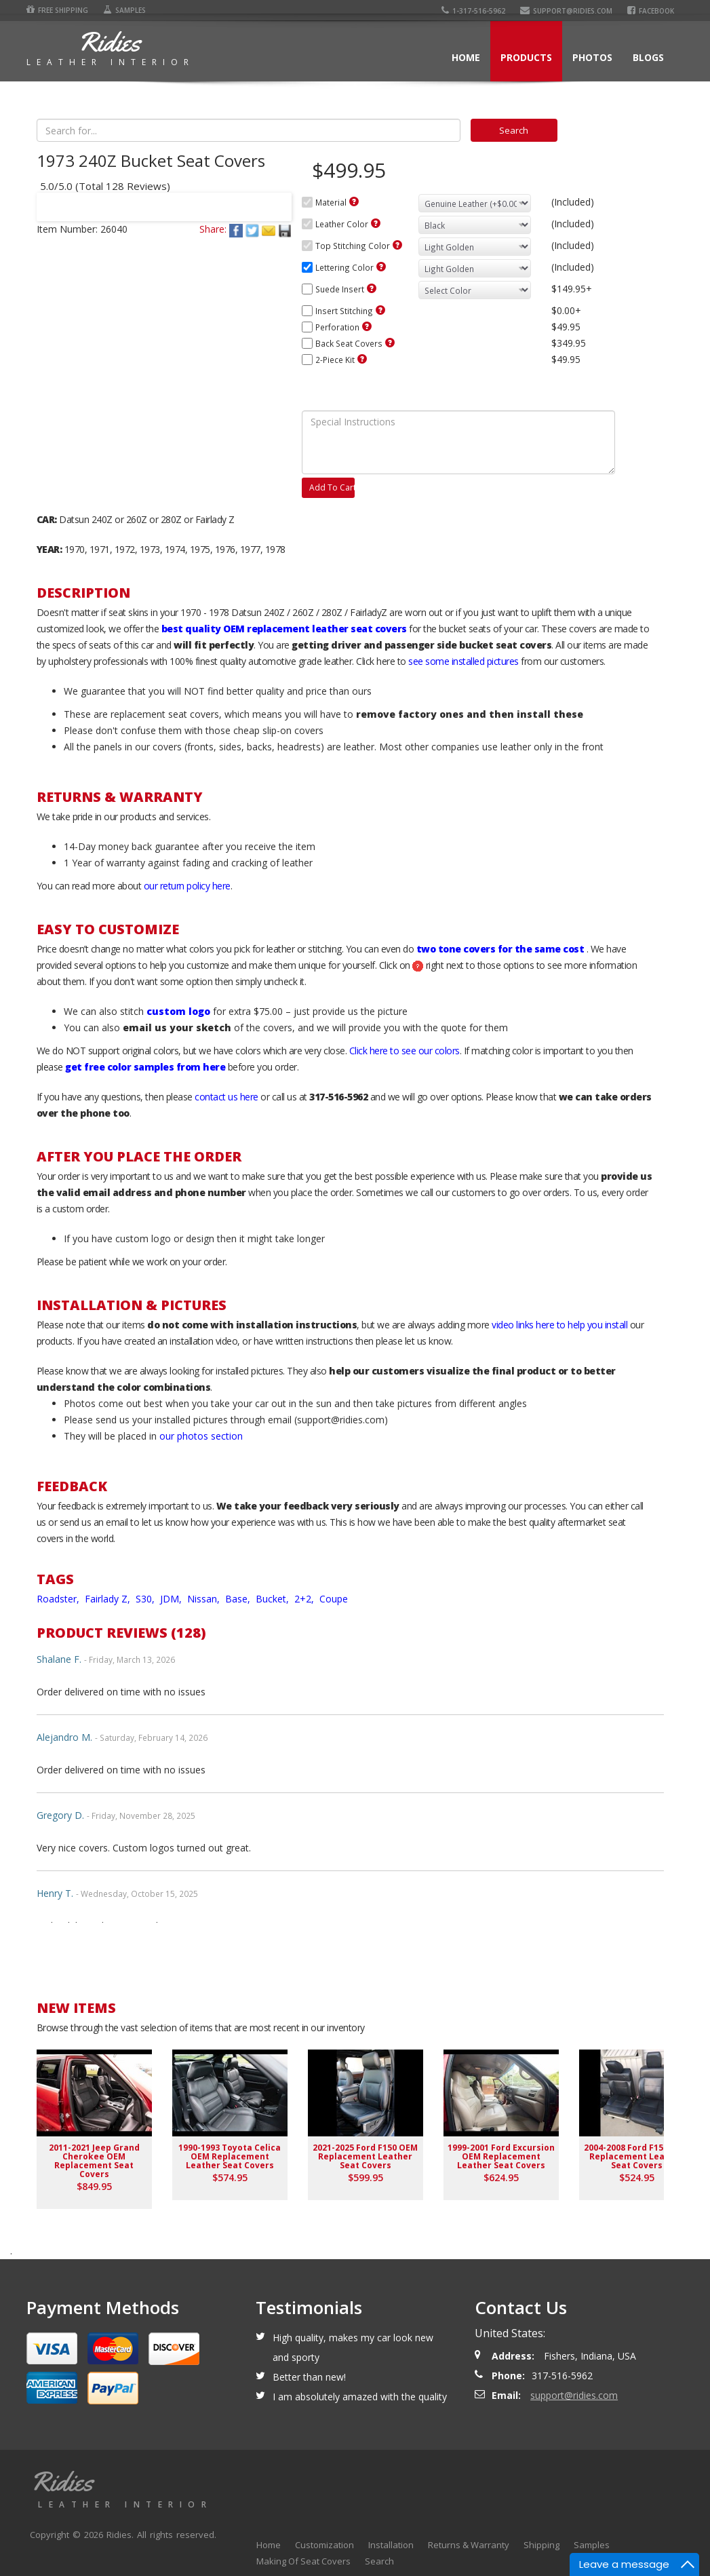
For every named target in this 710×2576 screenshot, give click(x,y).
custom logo (178, 1011)
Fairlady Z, (109, 1598)
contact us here (226, 1096)
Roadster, (59, 1598)
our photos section (201, 1435)
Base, (239, 1598)
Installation (391, 2545)
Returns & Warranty (468, 2545)
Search (379, 2561)
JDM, (172, 1598)
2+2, (305, 1598)
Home (466, 57)
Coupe (333, 1598)
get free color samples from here (145, 1066)
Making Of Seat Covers (303, 2561)
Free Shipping (57, 10)
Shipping (541, 2545)
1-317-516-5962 (473, 11)
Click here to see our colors (404, 1050)
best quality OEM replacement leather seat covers (284, 628)
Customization (324, 2545)
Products (526, 57)
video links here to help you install (559, 1324)
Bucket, (274, 1598)
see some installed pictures (463, 661)
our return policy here (187, 885)
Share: (212, 229)
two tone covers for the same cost (500, 948)
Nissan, (204, 1598)
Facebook (650, 11)
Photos (592, 57)
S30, (146, 1598)
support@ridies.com (566, 11)
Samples (124, 10)
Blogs (648, 57)
